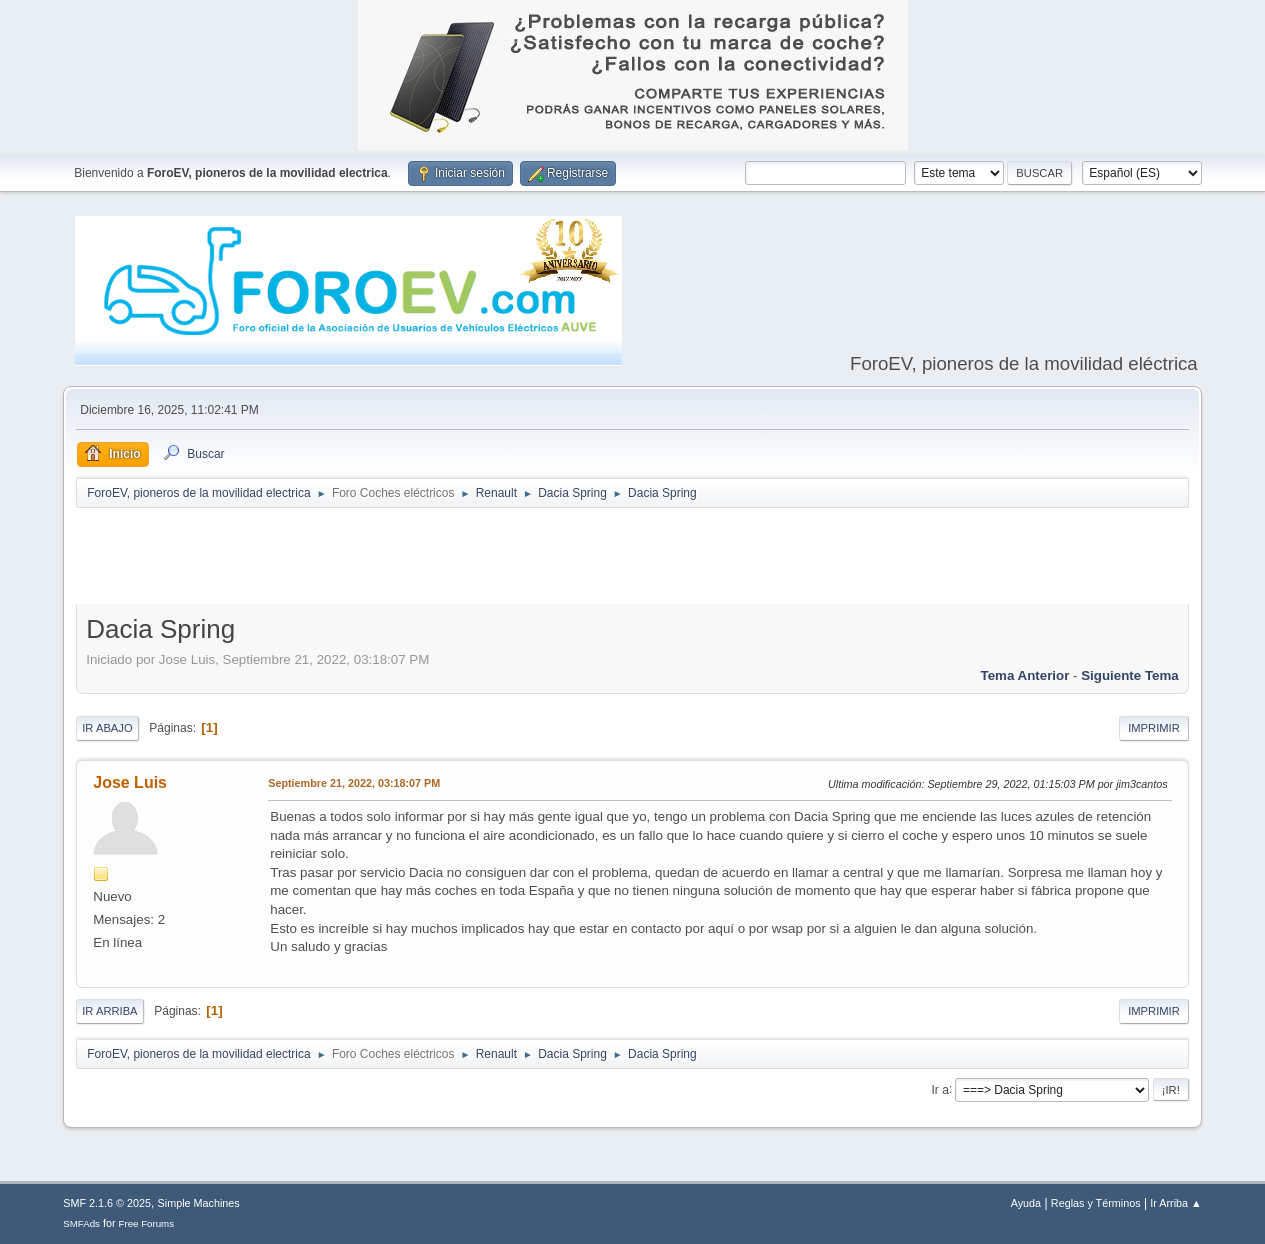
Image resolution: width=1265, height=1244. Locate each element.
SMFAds (81, 1223)
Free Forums (147, 1223)
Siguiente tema (1130, 675)
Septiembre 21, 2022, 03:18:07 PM (354, 783)
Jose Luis (130, 782)
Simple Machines (199, 1203)
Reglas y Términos (1096, 1203)
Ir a (939, 1089)
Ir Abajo (107, 728)
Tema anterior (1025, 675)
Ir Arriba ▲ (1175, 1203)
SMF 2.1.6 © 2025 (107, 1203)
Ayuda (1026, 1203)
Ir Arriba (109, 1011)
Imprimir (1154, 728)
